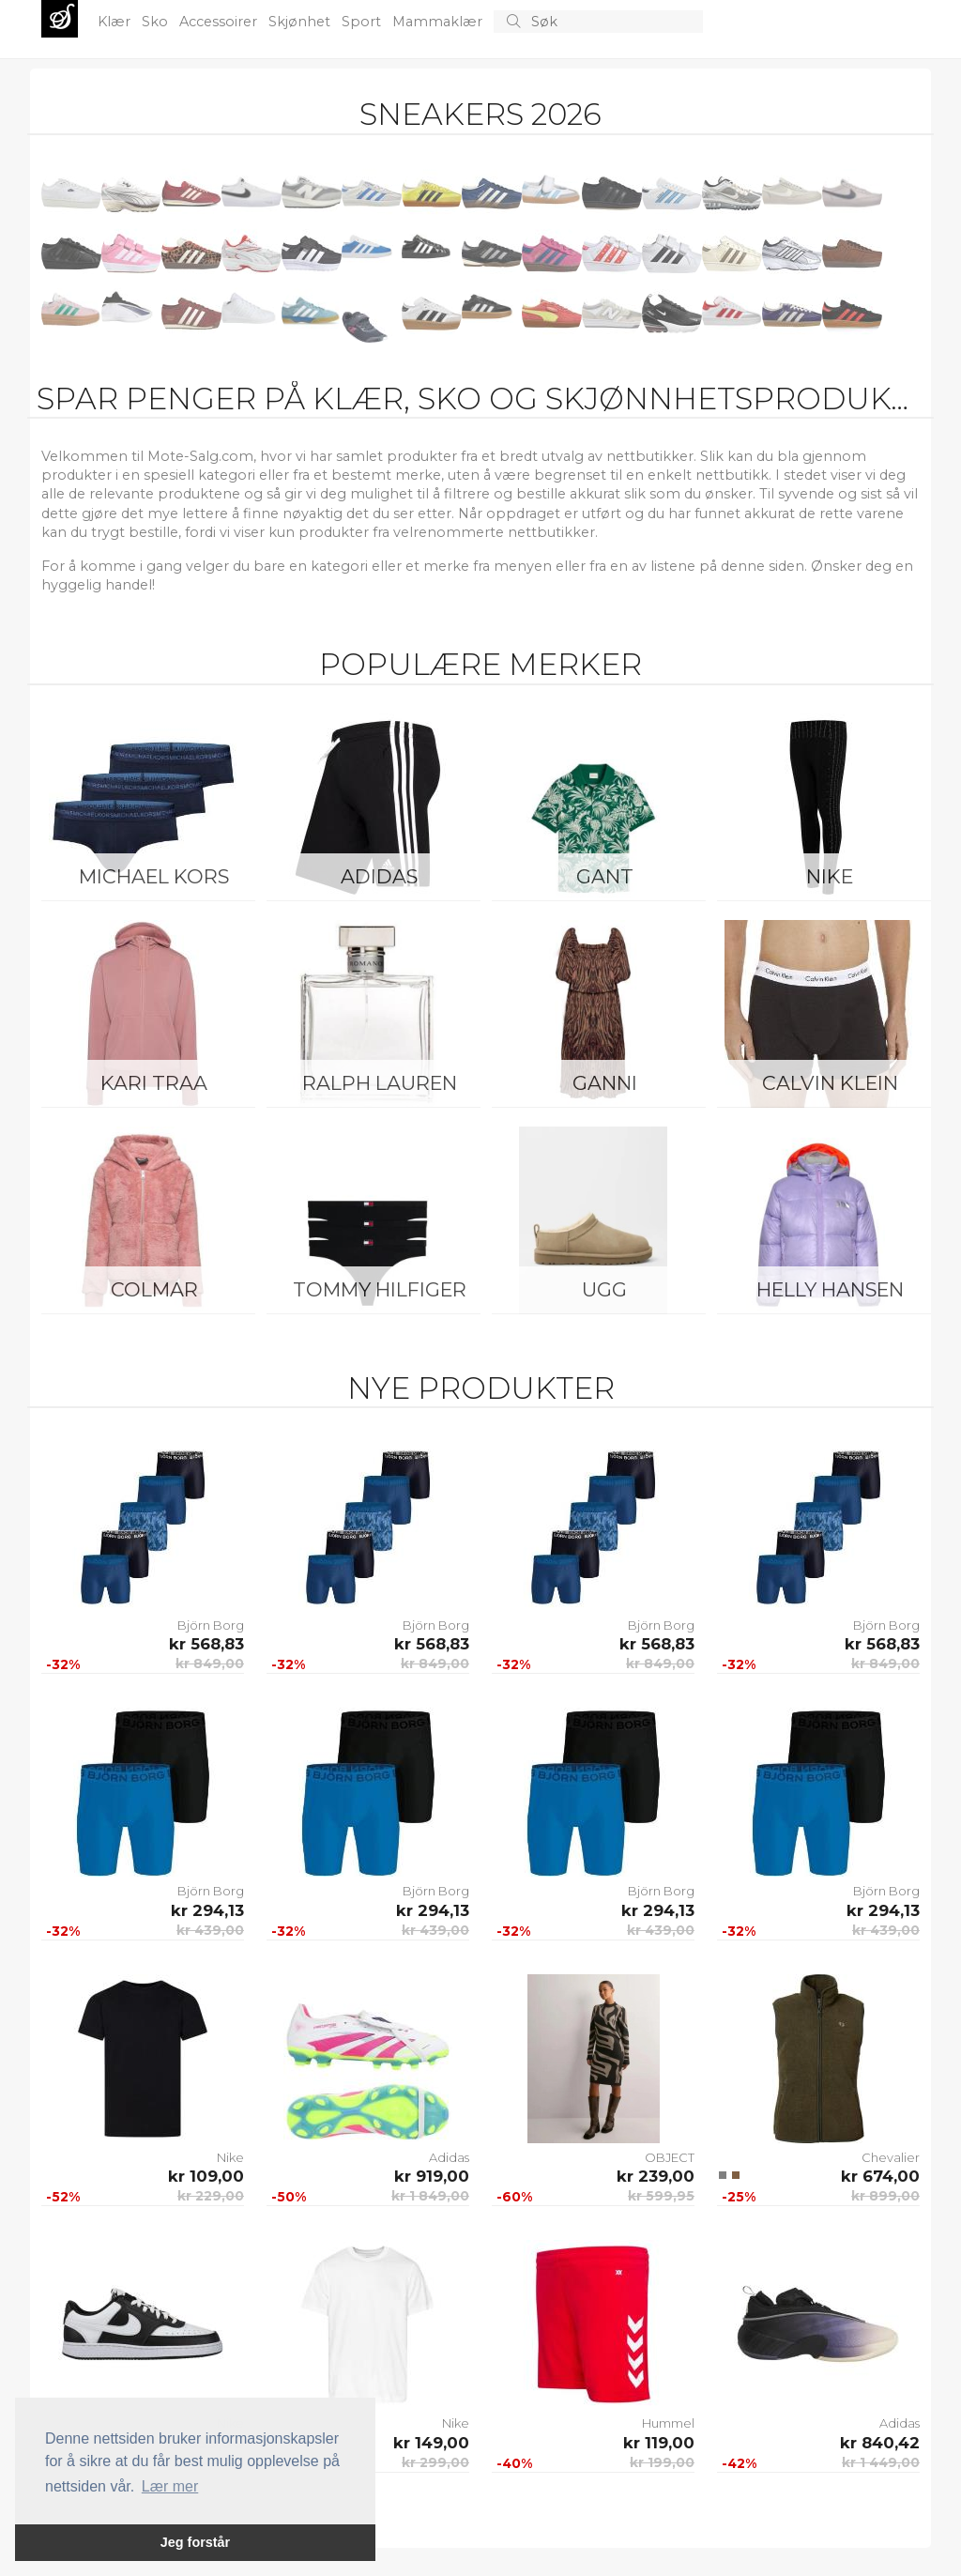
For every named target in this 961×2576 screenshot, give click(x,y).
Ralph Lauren (379, 1083)
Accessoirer (220, 21)
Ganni (604, 1083)
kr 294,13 (207, 1910)
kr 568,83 (206, 1643)
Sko (157, 21)
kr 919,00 (431, 2176)
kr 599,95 (661, 2195)
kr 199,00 (662, 2462)
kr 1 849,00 (430, 2195)
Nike (829, 876)
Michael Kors (154, 876)
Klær (116, 21)
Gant (604, 876)
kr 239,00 (655, 2176)
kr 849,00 (209, 1663)
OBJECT (669, 2157)
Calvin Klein (830, 1083)
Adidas (379, 876)
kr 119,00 (658, 2442)
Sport (363, 21)
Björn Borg (210, 1625)
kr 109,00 (206, 2176)
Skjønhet (301, 21)
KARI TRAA (153, 1083)
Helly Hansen (830, 1289)
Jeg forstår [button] (195, 2542)
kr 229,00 (210, 2195)
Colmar (154, 1289)
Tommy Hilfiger (379, 1289)
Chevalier (891, 2157)
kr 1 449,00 (881, 2462)
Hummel (668, 2422)
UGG (604, 1289)
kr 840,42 (880, 2442)
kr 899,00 (885, 2195)
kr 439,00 (210, 1930)
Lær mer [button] (170, 2486)
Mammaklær (439, 21)
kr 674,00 (880, 2176)
